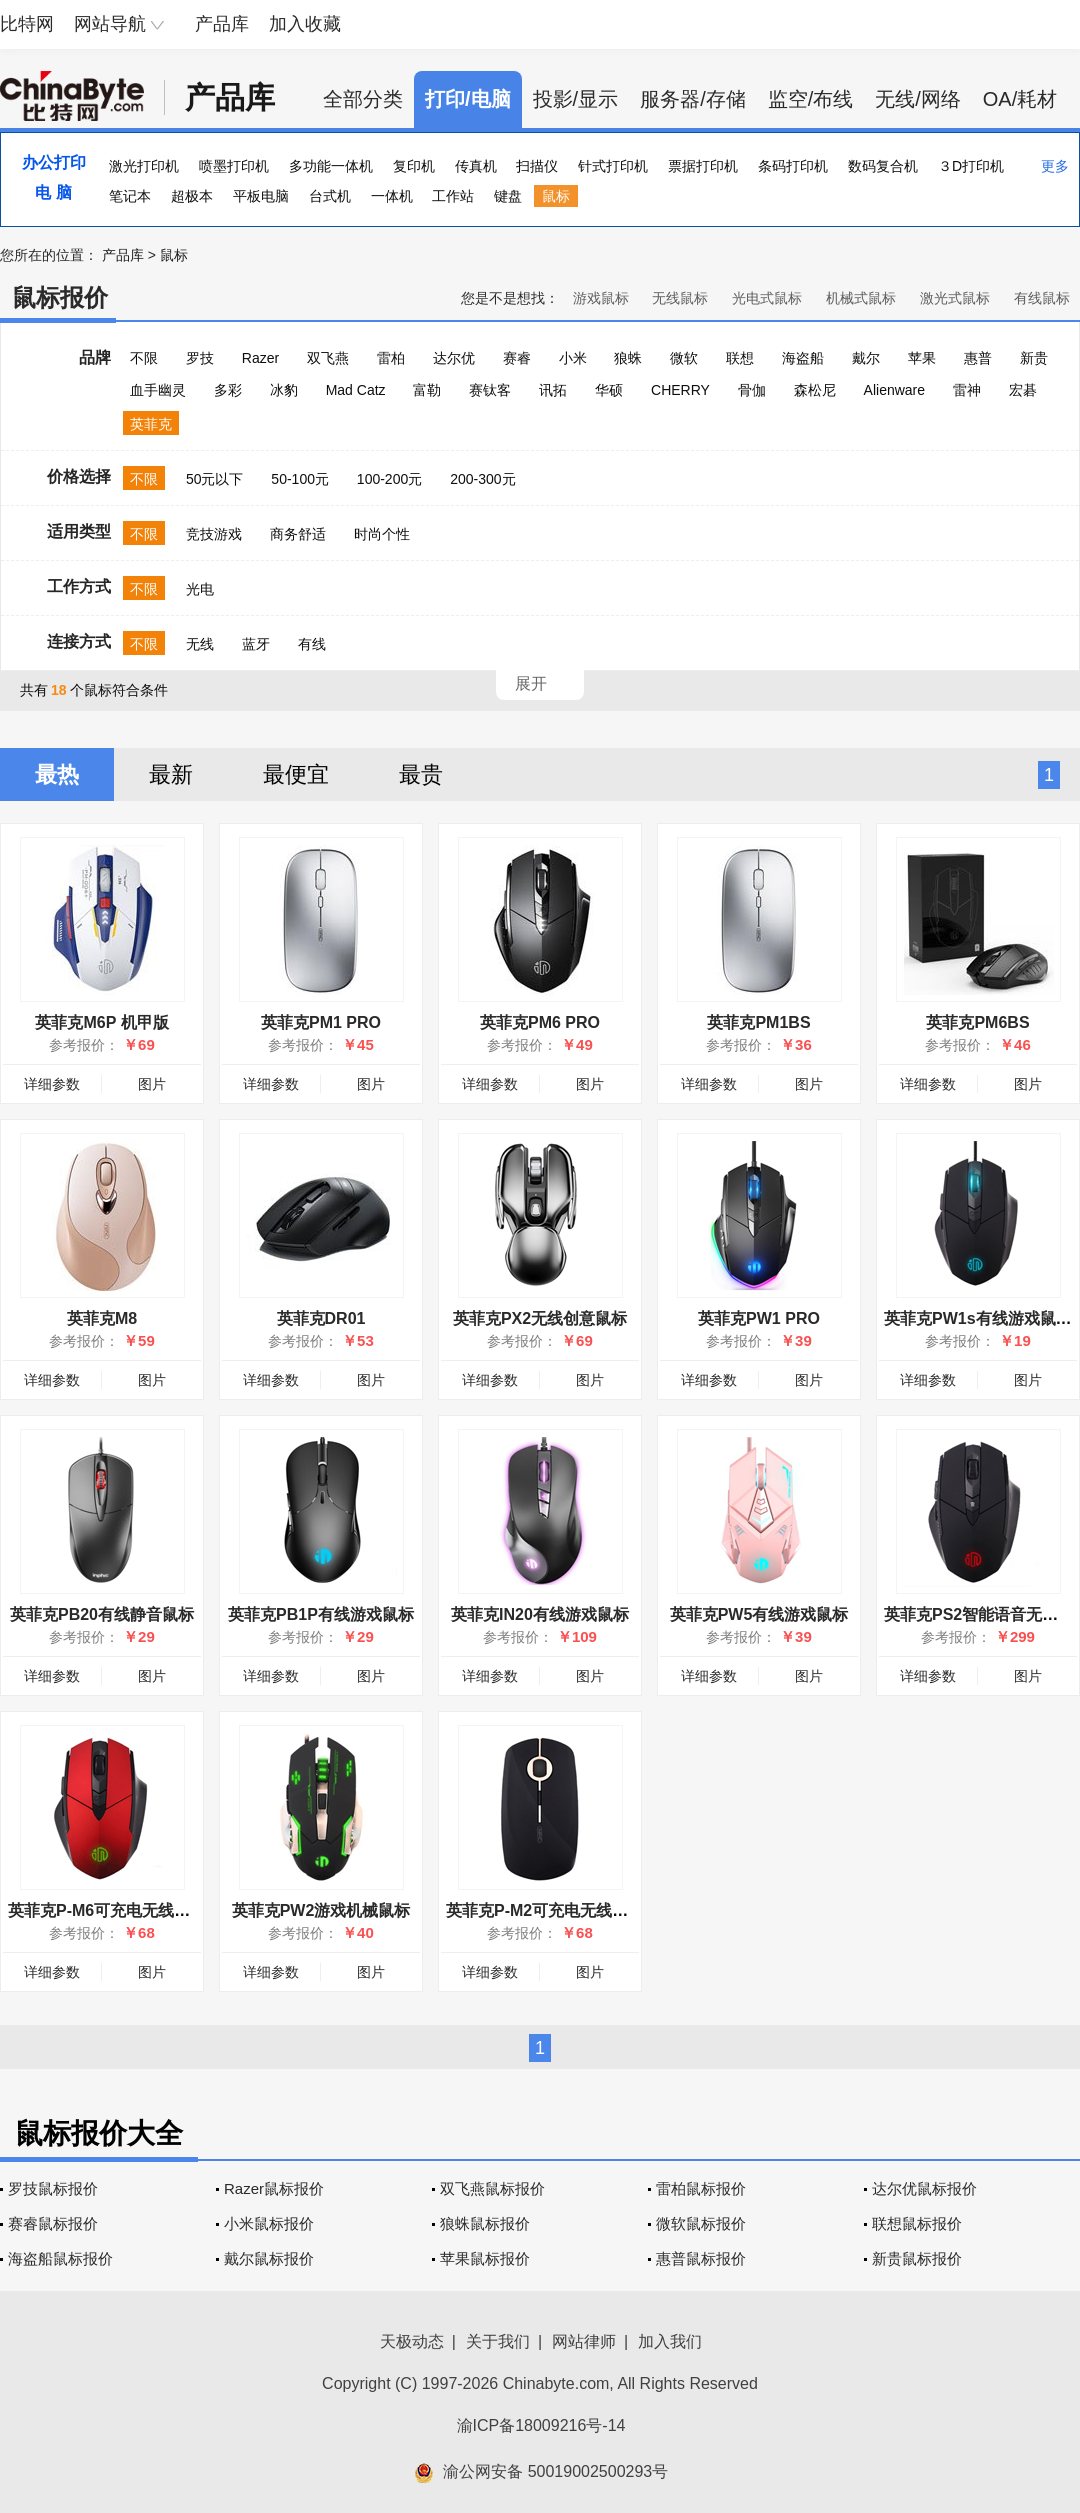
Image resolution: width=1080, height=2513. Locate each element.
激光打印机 (144, 166)
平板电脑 (261, 196)
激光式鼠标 (955, 298)
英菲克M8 (102, 1318)
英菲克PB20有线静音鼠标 (102, 1614)
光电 (200, 589)
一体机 (392, 196)
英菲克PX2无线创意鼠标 (540, 1318)
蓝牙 (256, 644)
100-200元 (389, 479)
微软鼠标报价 (701, 2223)
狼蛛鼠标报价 (485, 2223)
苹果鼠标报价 (485, 2258)
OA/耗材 (1020, 99)
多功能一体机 (331, 166)
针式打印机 (613, 166)
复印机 (414, 166)
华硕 (609, 390)
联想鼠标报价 (917, 2223)
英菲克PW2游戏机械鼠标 (321, 1910)
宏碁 (1023, 390)
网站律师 (584, 2341)
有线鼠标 (1042, 298)
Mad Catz (356, 390)
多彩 (228, 390)
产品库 (222, 24)
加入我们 (670, 2341)
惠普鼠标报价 (701, 2258)
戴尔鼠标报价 (269, 2258)
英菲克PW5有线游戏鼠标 (759, 1614)
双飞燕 (328, 358)
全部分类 (363, 99)
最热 (57, 774)
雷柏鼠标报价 (701, 2188)
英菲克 (151, 424)
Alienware (894, 390)
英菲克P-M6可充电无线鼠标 (107, 1910)
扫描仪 (537, 166)
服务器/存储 (693, 99)
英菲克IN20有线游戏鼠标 (540, 1614)
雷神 (967, 390)
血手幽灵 (158, 390)
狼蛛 (628, 358)
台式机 (330, 196)
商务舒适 (298, 534)
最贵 (421, 774)
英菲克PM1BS (758, 1022)
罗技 (200, 358)
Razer (260, 358)
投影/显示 (576, 99)
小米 (573, 358)
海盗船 (803, 358)
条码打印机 (793, 166)
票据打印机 (703, 166)
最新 (171, 774)
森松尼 (815, 390)
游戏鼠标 (601, 298)
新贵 (1034, 358)
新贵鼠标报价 (917, 2258)
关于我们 (498, 2341)
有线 (312, 644)
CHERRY (680, 390)
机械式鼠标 (861, 298)
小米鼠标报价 (269, 2223)
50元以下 (215, 479)
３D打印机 (971, 166)
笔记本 (130, 196)
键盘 (508, 196)
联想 (740, 358)
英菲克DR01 (321, 1318)
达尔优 (454, 358)
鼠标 (556, 196)
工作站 (453, 196)
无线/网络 (918, 99)
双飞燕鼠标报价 (492, 2188)
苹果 (922, 358)
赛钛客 (490, 390)
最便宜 (296, 774)
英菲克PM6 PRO (540, 1022)
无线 (200, 644)
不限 (144, 358)
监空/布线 (811, 99)
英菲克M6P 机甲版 (101, 1022)
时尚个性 (382, 534)
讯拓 (553, 390)
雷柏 (391, 358)
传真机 (476, 166)
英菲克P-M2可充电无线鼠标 (545, 1910)
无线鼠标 (680, 298)
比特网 (27, 24)
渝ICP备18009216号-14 (541, 2425)
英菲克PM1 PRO (321, 1022)
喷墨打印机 (234, 166)
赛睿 (517, 358)
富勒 (427, 390)
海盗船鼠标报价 (60, 2258)
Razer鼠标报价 (274, 2188)
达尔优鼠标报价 (924, 2188)
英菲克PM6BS (977, 1022)
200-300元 (482, 479)
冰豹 (284, 390)
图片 (152, 1084)
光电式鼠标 (767, 298)
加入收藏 (305, 24)
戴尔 (866, 358)
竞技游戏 (214, 534)
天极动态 (412, 2341)
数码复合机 (883, 166)
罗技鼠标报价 (53, 2188)
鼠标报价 (60, 297)
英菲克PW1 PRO (759, 1318)
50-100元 (300, 479)
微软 (684, 358)
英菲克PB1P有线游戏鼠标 (321, 1614)
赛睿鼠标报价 (53, 2223)
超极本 (192, 196)
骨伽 (752, 390)
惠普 (978, 358)
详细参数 (52, 1084)
